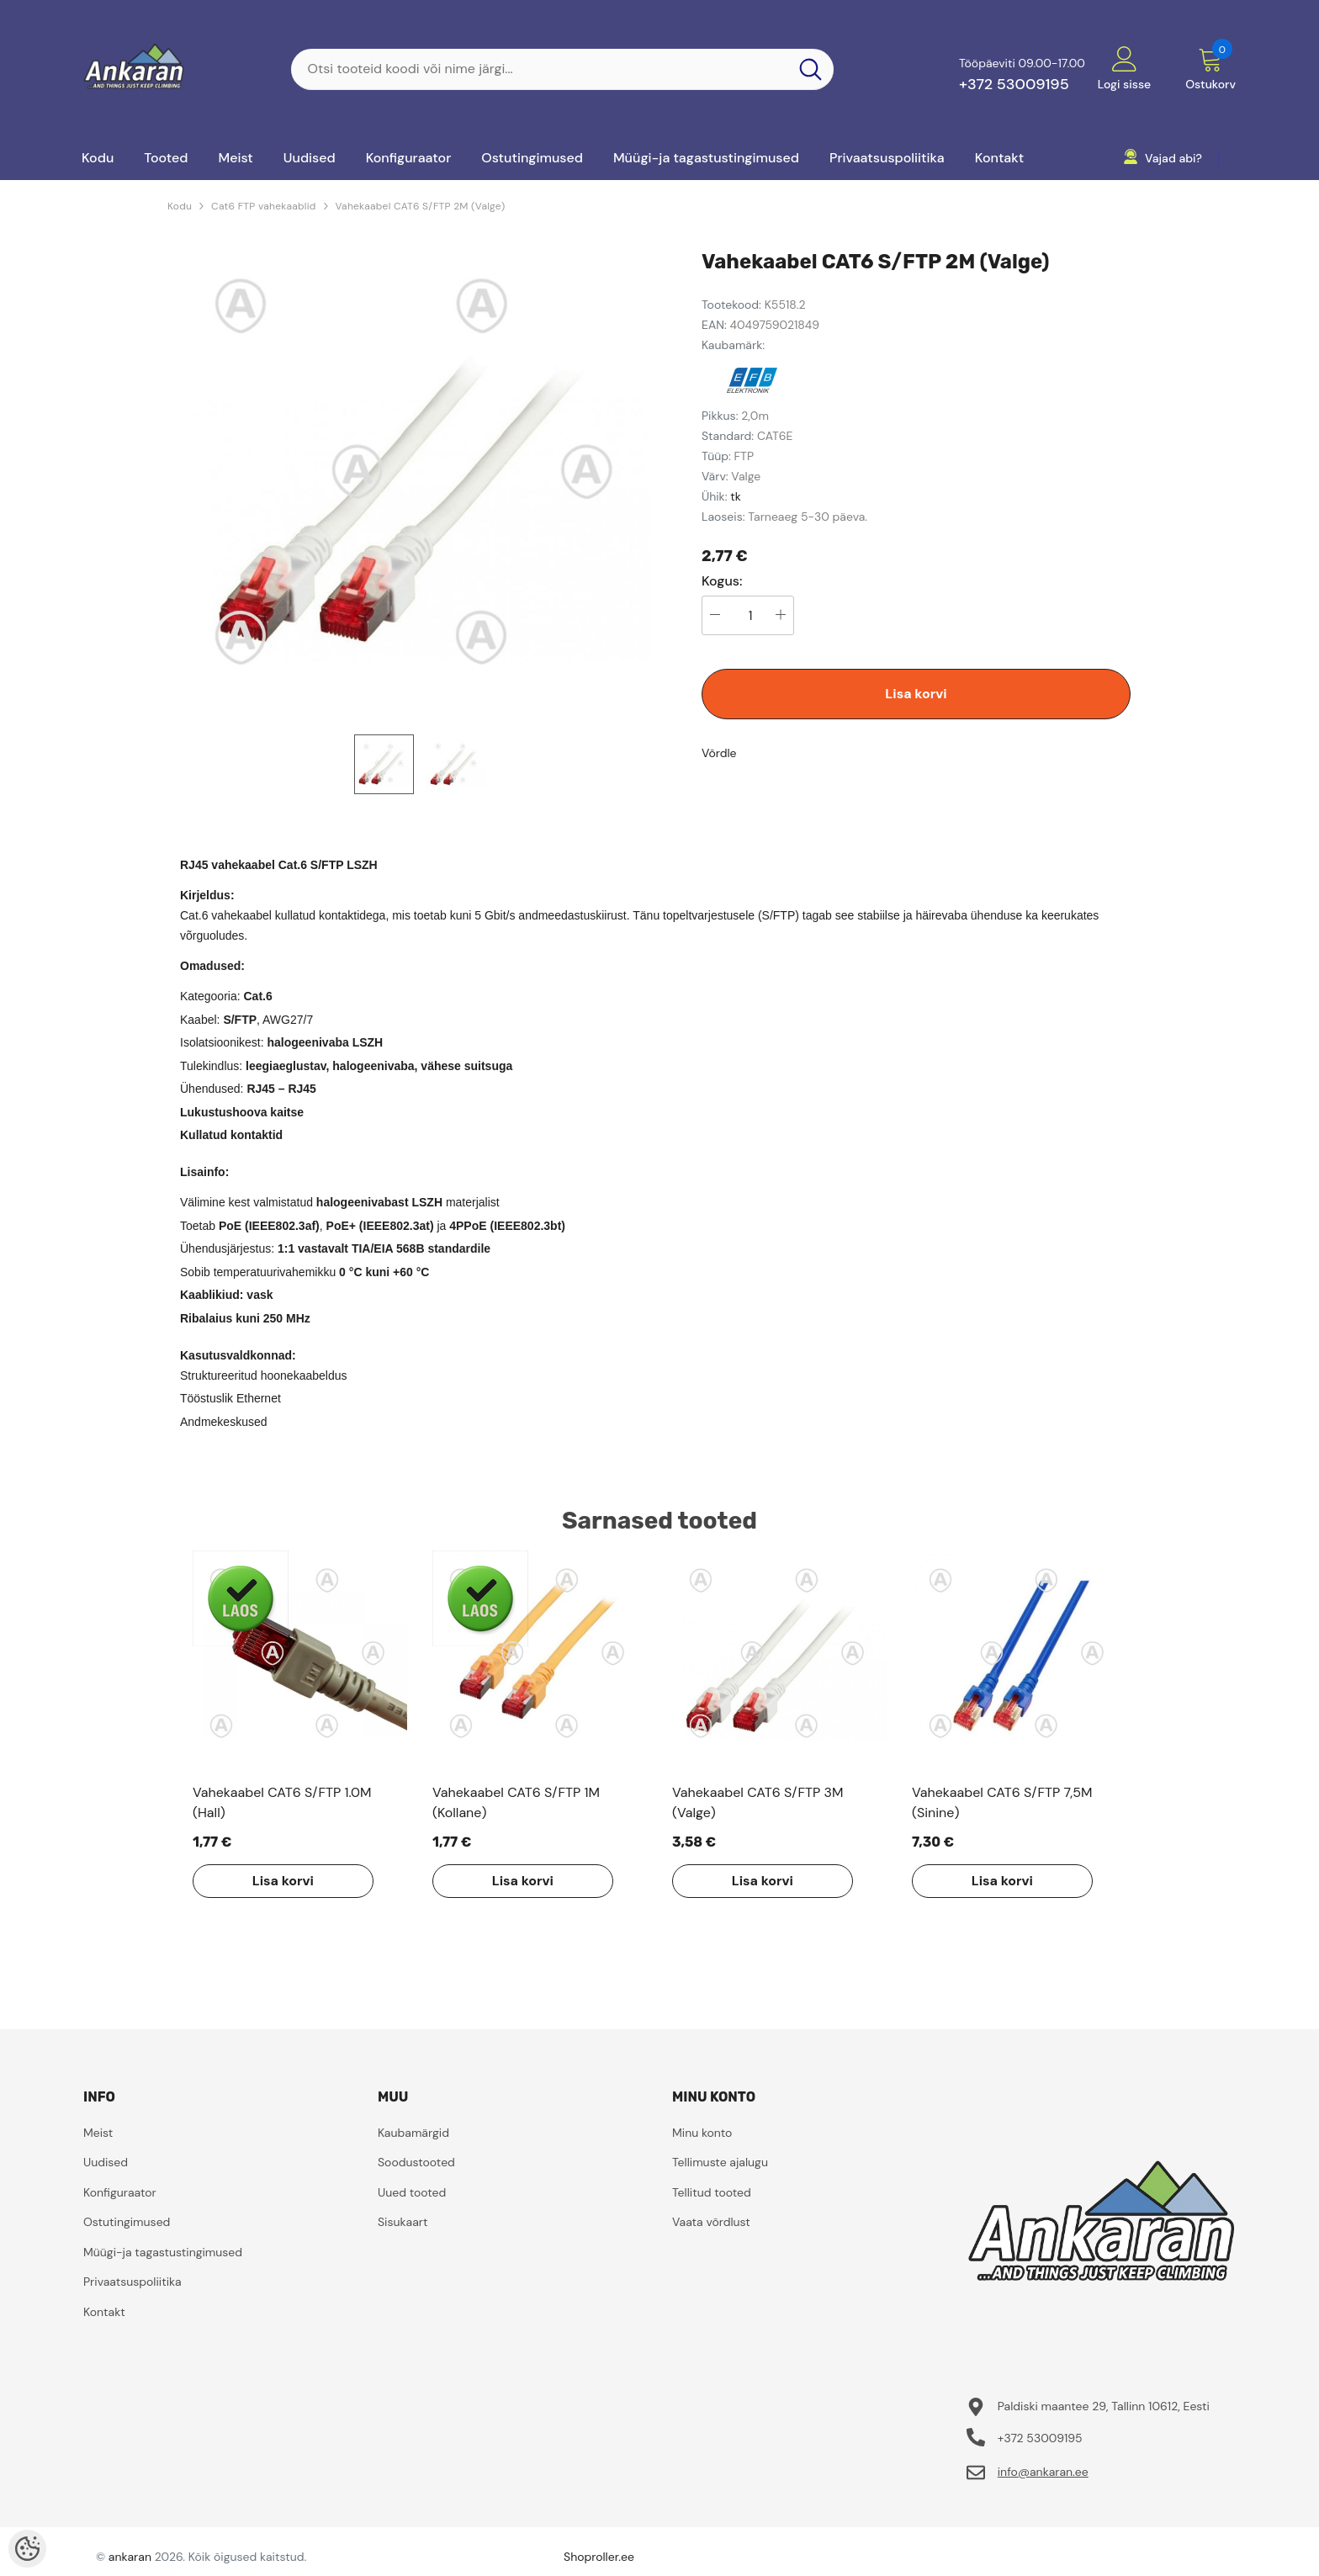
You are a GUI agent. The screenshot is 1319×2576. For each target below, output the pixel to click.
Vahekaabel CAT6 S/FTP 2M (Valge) (421, 206)
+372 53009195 (1014, 84)
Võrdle (719, 753)
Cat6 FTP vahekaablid (263, 206)
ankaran (130, 2556)
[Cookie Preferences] (27, 2549)
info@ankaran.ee (1043, 2471)
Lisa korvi (915, 693)
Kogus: (722, 581)
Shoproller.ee (599, 2556)
